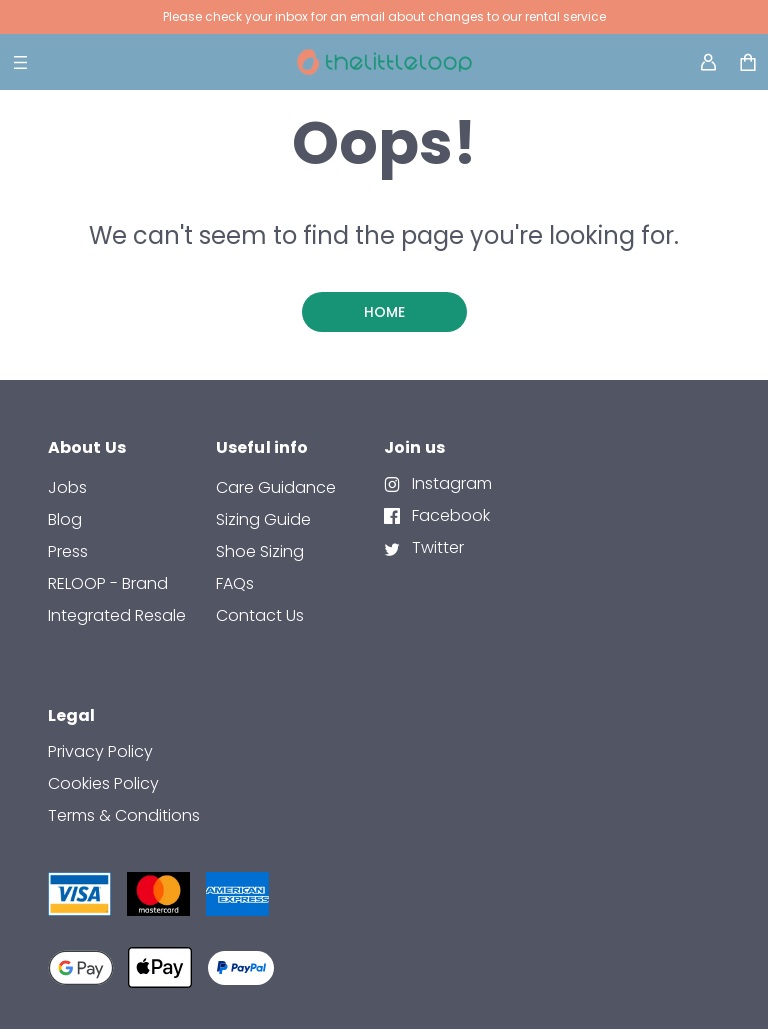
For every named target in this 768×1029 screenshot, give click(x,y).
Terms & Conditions (124, 815)
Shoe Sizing (260, 551)
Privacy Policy (100, 751)
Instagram (450, 483)
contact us (260, 615)
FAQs (235, 583)
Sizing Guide (263, 519)
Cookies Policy (103, 783)
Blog (65, 519)
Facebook (449, 515)
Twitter (436, 547)
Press (68, 551)
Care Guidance (276, 487)
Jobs (67, 487)
